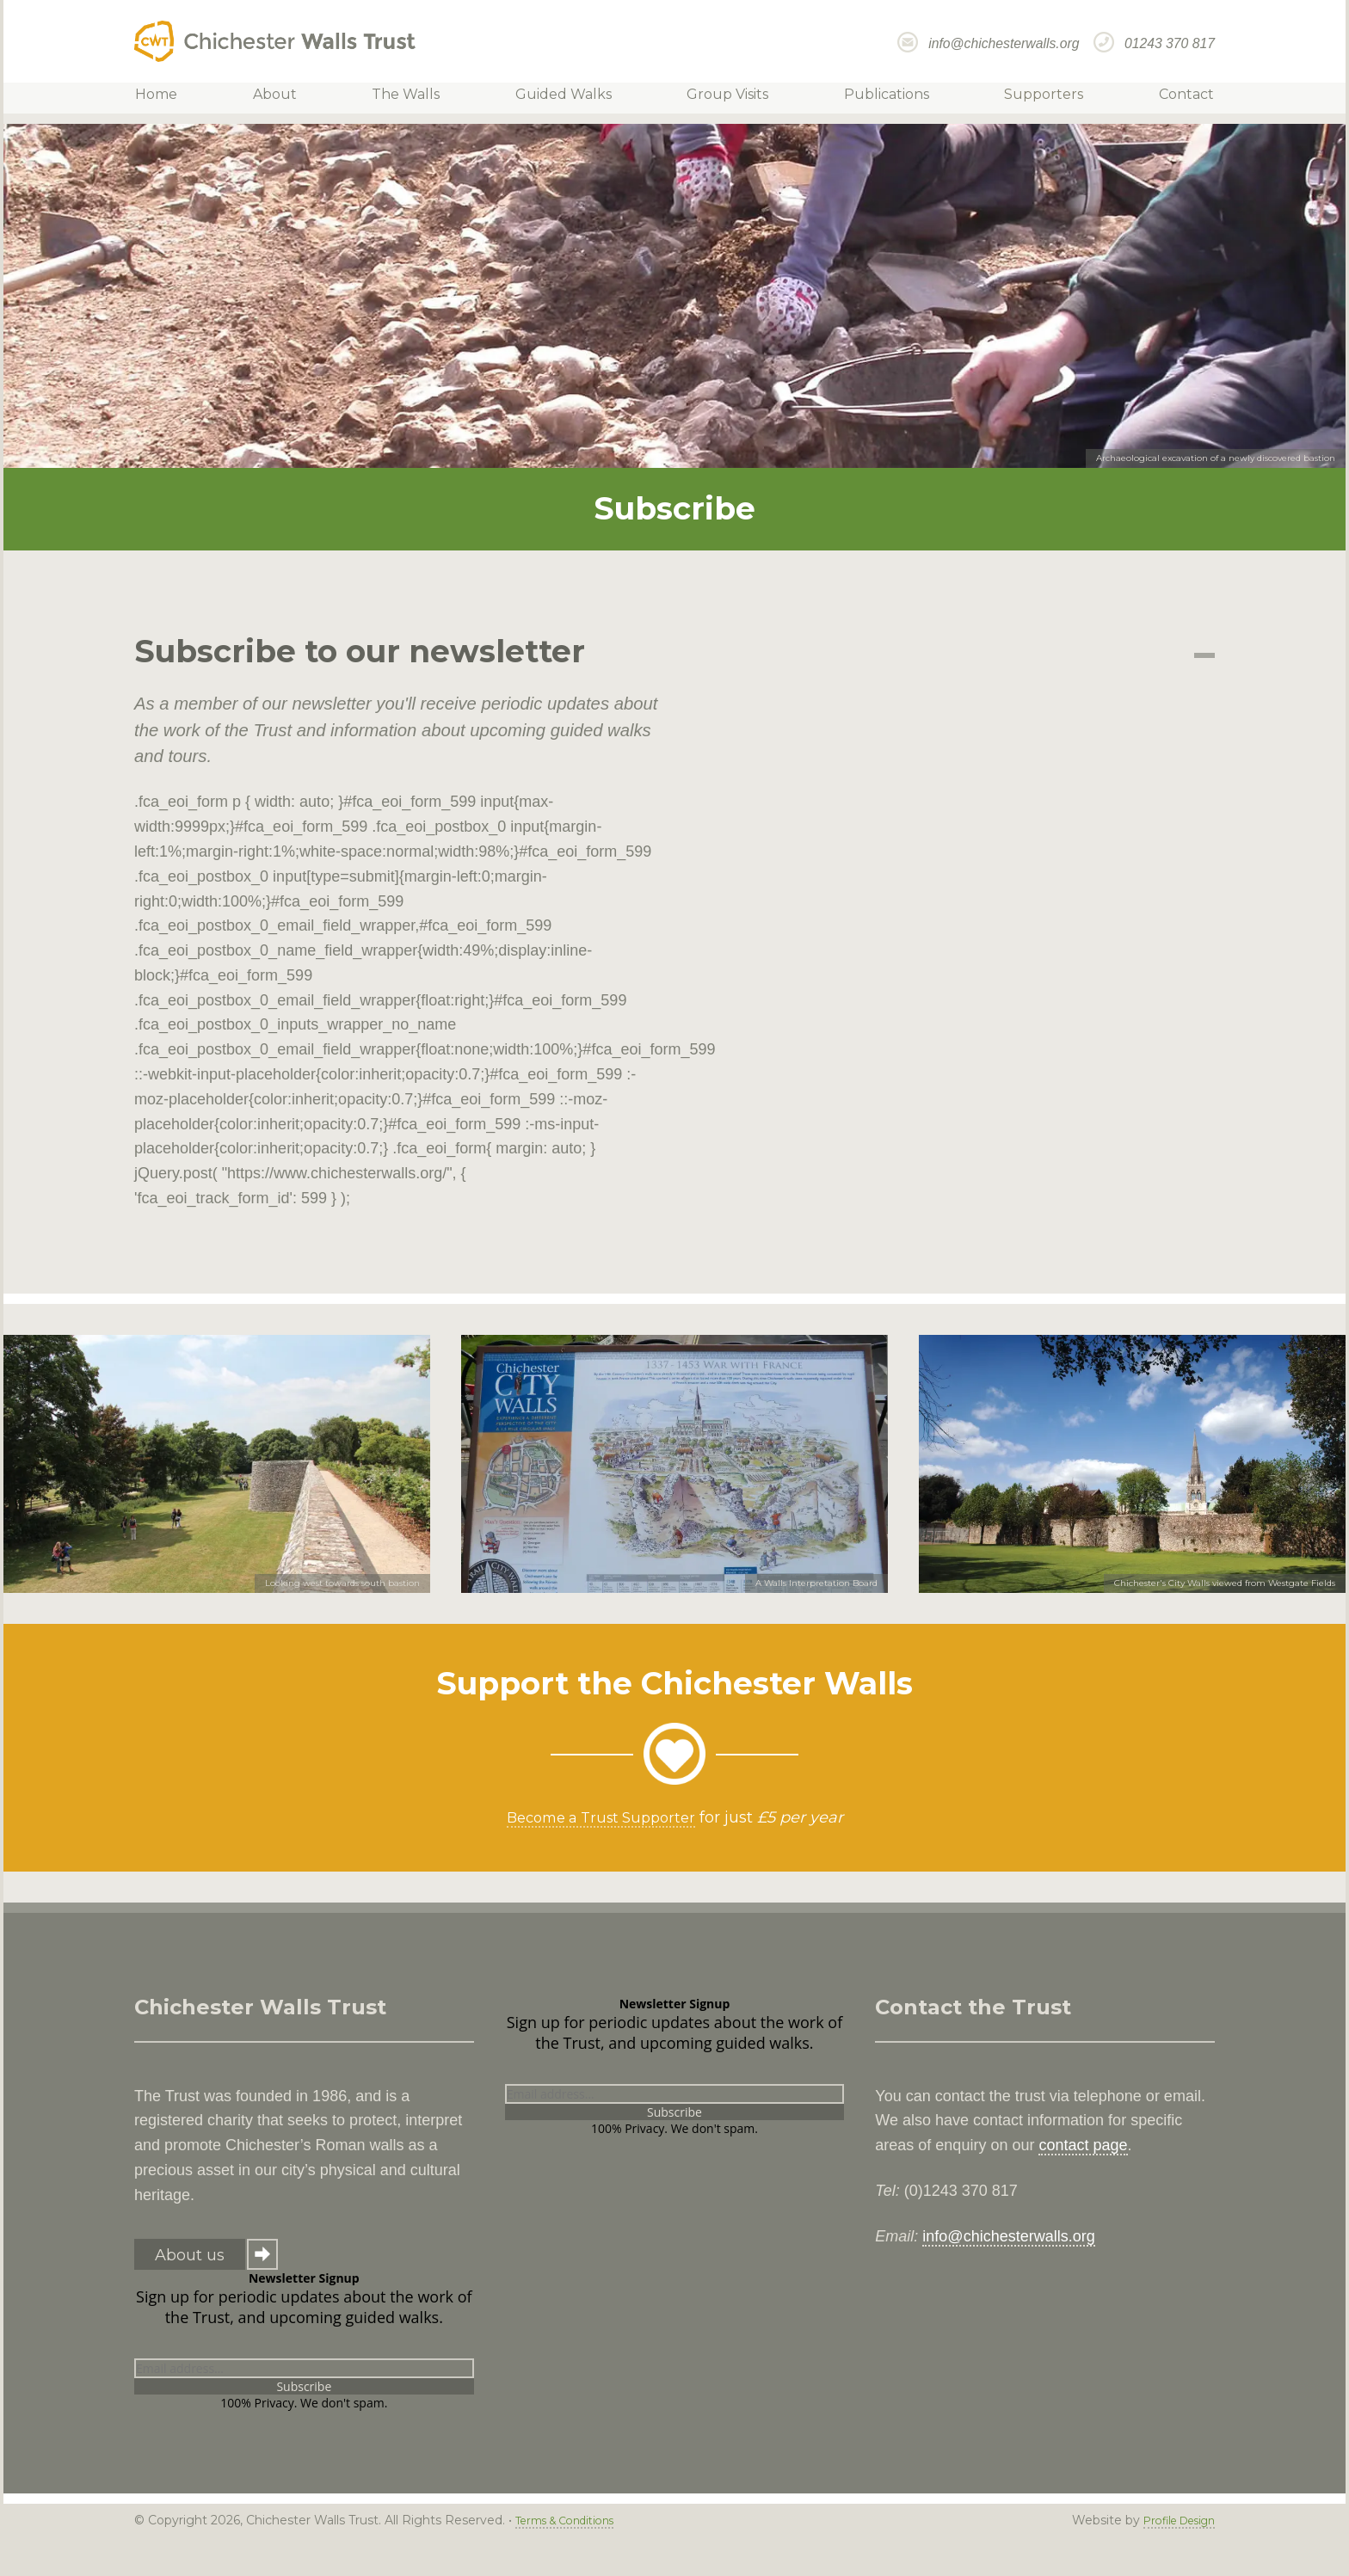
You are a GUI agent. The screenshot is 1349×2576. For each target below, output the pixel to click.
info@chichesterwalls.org (1003, 43)
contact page (1082, 2145)
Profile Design (1172, 2520)
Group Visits (725, 97)
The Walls (414, 97)
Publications (878, 97)
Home (176, 97)
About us (190, 2255)
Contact (1166, 97)
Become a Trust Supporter (600, 1817)
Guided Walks (566, 97)
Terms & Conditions (573, 2520)
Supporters (1029, 97)
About (289, 97)
